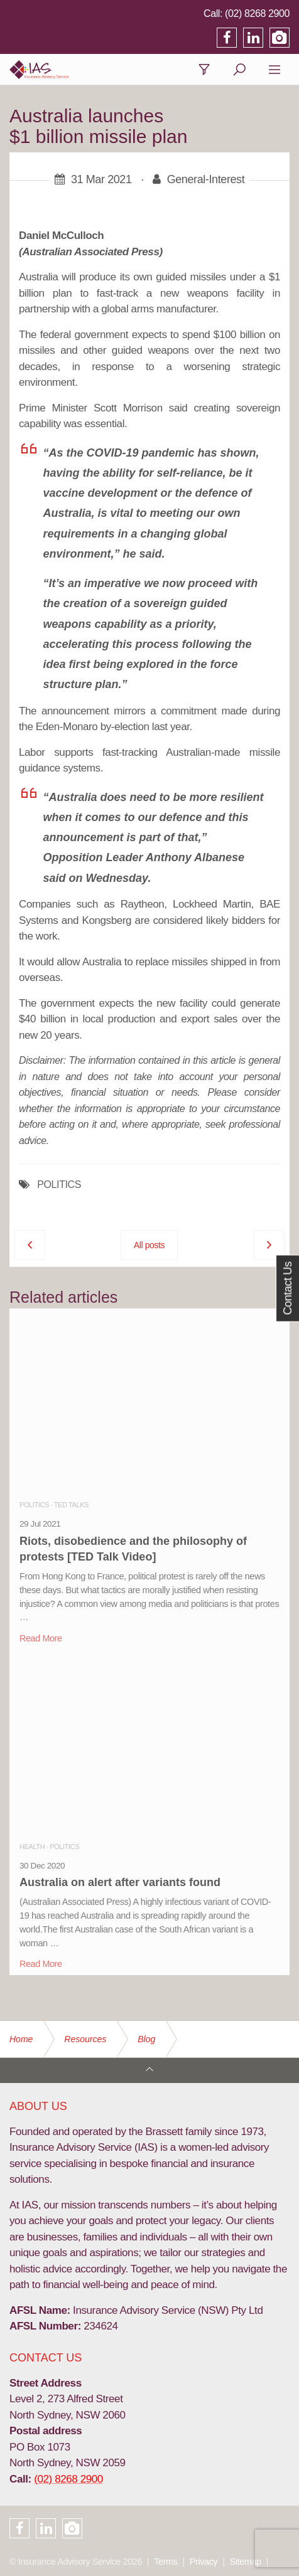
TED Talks (71, 1504)
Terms (165, 2562)
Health (32, 1846)
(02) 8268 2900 (257, 13)
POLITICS (59, 1185)
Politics (34, 1504)
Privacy (203, 2562)
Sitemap (245, 2562)
